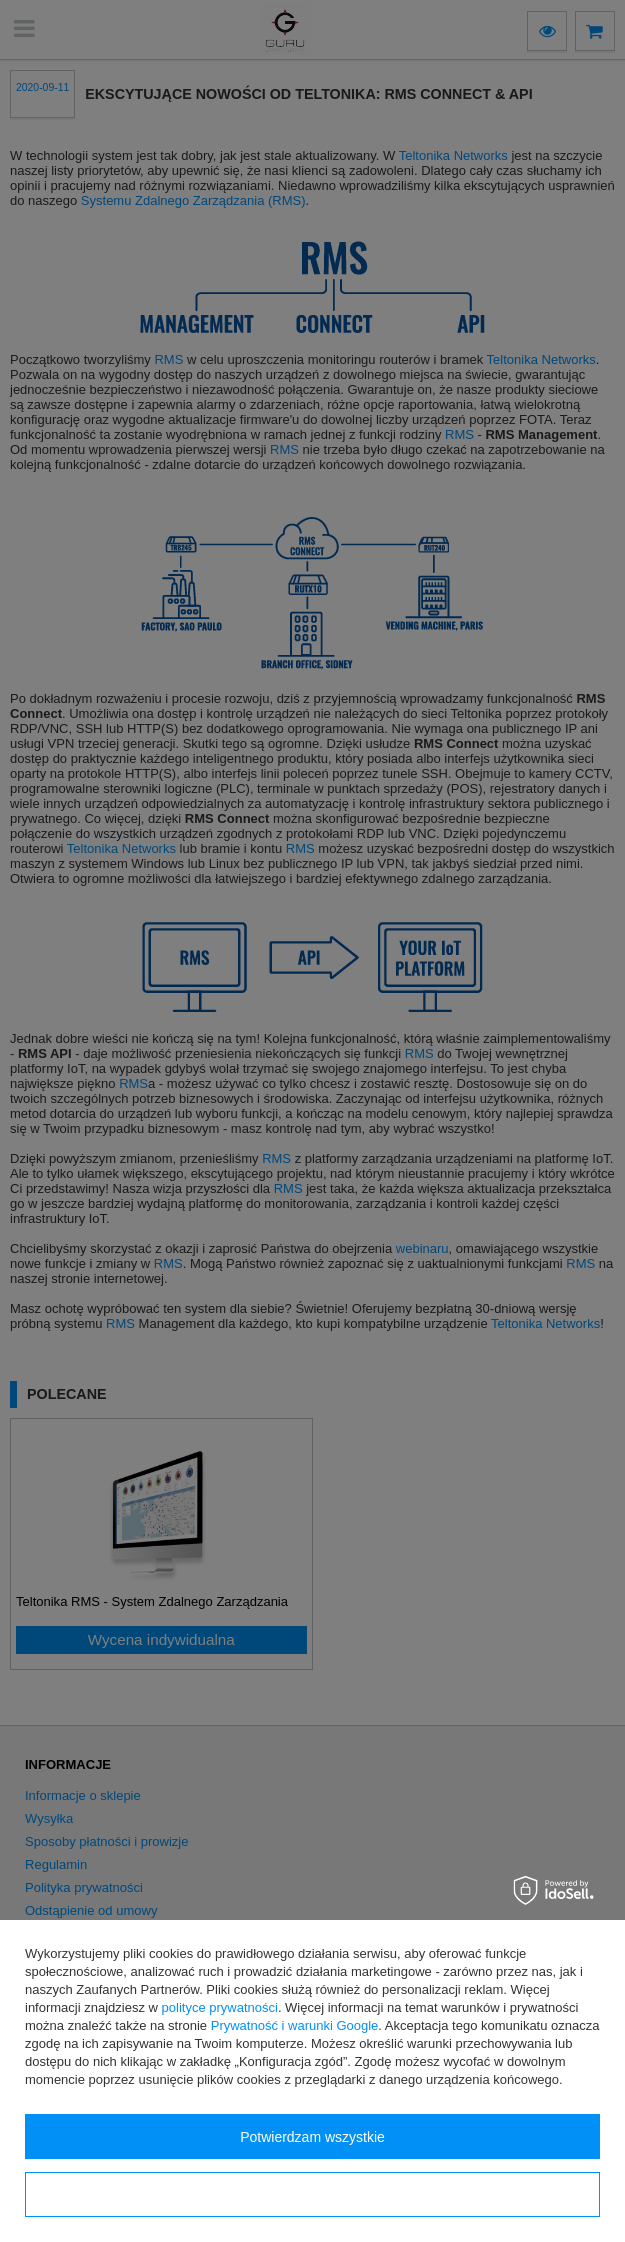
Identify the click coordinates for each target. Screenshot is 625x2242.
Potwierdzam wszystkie (312, 2137)
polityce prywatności (220, 2007)
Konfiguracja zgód (312, 2195)
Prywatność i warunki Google (295, 2025)
